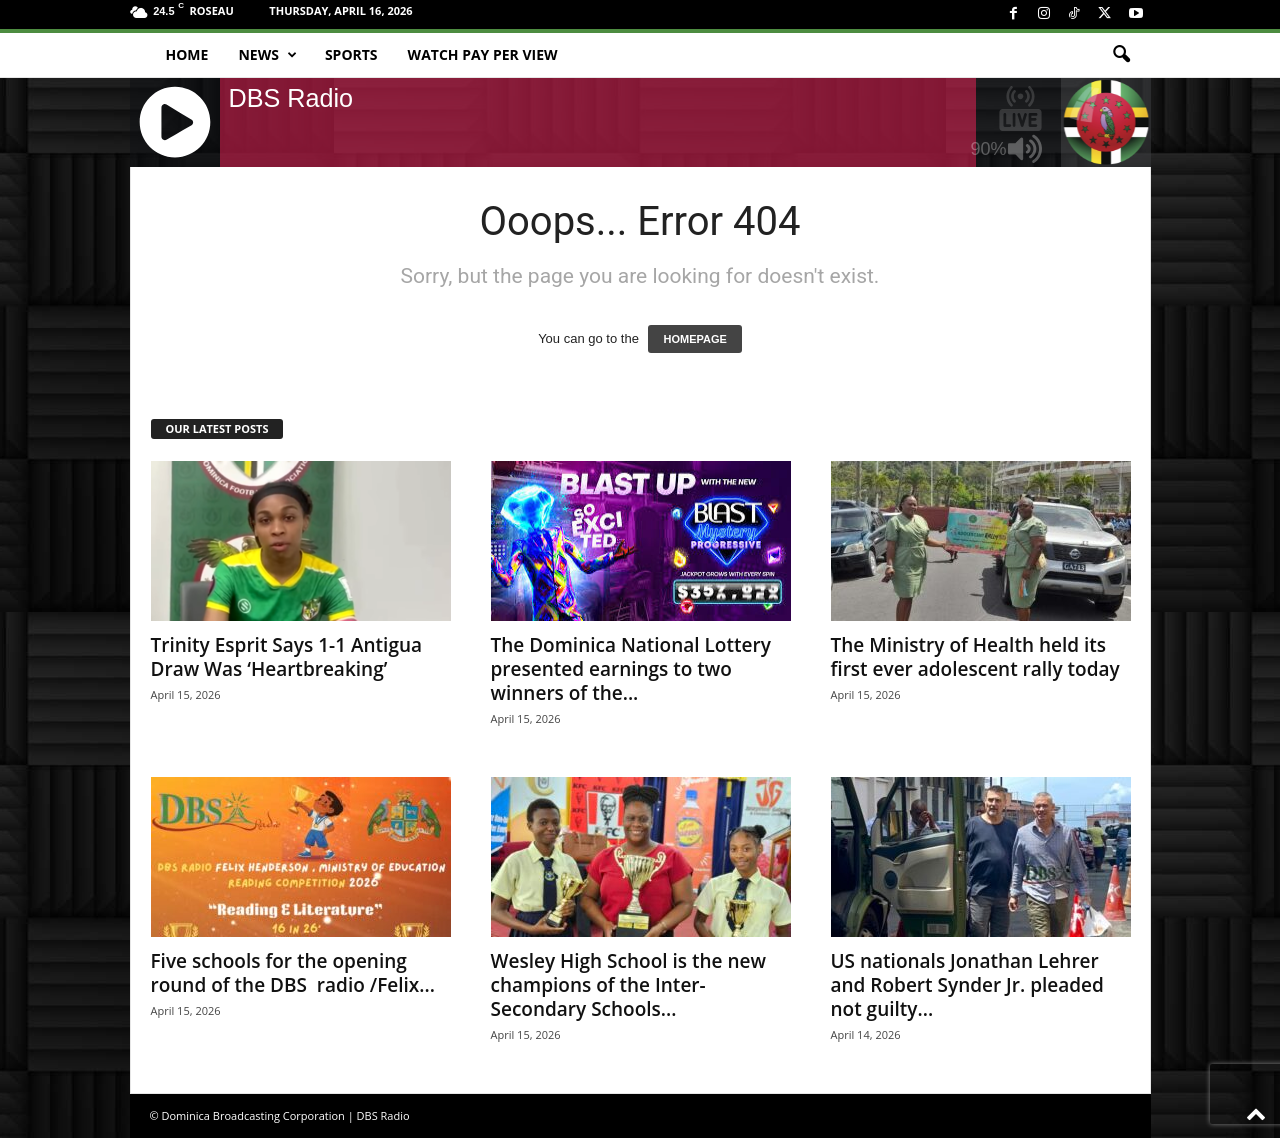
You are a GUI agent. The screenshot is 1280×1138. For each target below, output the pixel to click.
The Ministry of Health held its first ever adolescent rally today (975, 657)
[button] (1121, 55)
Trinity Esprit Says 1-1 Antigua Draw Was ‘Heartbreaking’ (287, 657)
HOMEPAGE (694, 339)
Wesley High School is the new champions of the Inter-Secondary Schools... (628, 985)
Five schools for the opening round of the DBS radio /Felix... (293, 973)
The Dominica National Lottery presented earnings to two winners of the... (631, 669)
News (267, 55)
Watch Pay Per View (483, 54)
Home (187, 54)
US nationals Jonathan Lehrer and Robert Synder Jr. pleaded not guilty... (967, 985)
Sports (351, 54)
